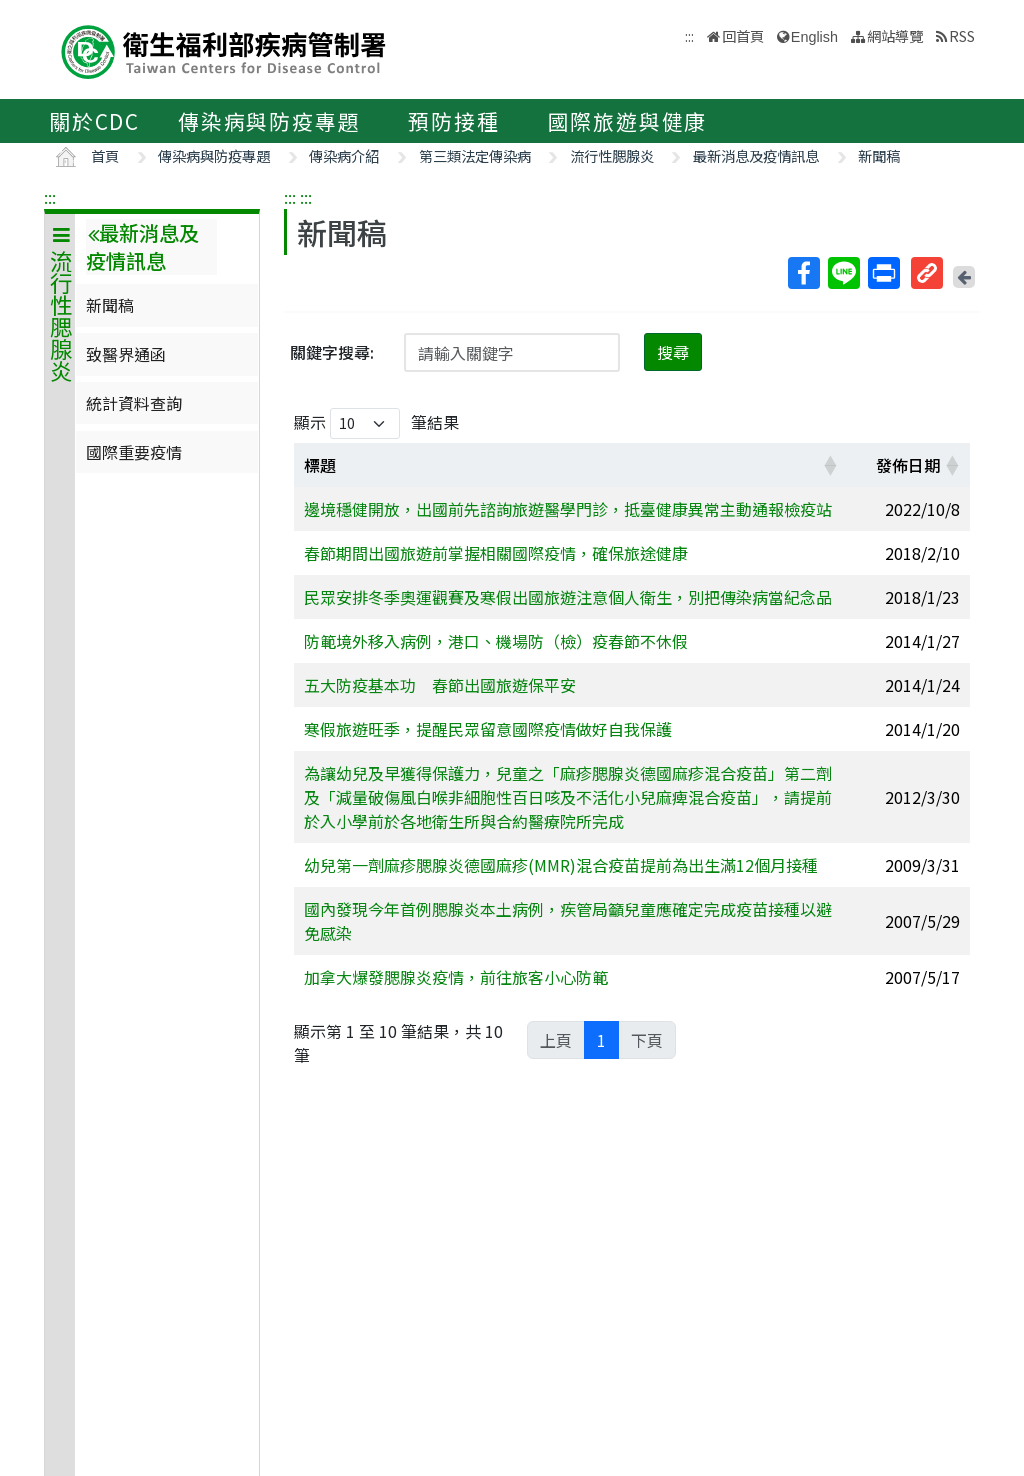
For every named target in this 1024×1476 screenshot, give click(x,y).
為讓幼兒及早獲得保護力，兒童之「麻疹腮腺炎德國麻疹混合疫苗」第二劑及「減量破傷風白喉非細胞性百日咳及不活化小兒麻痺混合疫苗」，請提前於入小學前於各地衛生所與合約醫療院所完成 (568, 797)
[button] (830, 465)
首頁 (105, 155)
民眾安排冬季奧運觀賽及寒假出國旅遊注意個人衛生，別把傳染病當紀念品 (568, 597)
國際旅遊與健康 (628, 121)
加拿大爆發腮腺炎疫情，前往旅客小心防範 (456, 977)
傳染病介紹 (344, 155)
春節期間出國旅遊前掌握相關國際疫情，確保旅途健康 (496, 553)
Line (843, 273)
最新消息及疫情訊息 (756, 155)
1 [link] (601, 1040)
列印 (883, 273)
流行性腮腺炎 (612, 155)
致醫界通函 (126, 354)
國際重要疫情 (134, 452)
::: (50, 197)
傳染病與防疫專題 (269, 121)
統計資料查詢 (134, 403)
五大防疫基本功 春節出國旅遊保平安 (440, 685)
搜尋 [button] (673, 352)
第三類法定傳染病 (475, 155)
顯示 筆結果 (376, 423)
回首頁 (743, 35)
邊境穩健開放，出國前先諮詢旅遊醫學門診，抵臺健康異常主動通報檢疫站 (568, 509)
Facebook (803, 273)
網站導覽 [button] (895, 35)
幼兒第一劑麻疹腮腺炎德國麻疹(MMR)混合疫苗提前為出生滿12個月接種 (561, 865)
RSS (962, 35)
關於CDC (94, 121)
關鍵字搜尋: (332, 352)
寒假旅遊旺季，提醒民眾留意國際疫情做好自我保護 (488, 729)
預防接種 (453, 121)
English (814, 37)
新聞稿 (879, 155)
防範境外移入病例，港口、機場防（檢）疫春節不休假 (496, 641)
